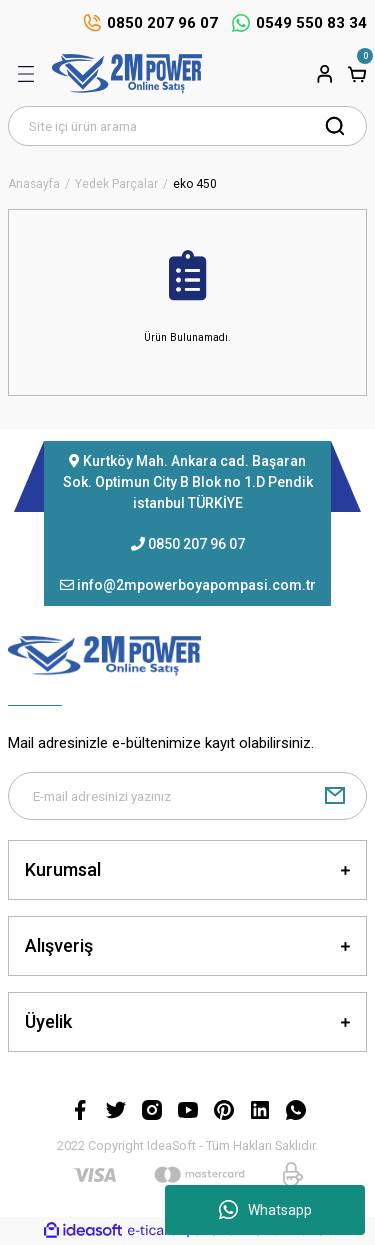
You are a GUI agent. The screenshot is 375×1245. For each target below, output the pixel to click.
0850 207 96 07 (196, 544)
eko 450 (195, 184)
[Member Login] (325, 74)
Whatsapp (265, 1210)
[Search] (187, 126)
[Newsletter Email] (187, 796)
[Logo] (127, 74)
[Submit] (335, 796)
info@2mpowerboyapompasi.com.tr (196, 585)
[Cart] (357, 74)
